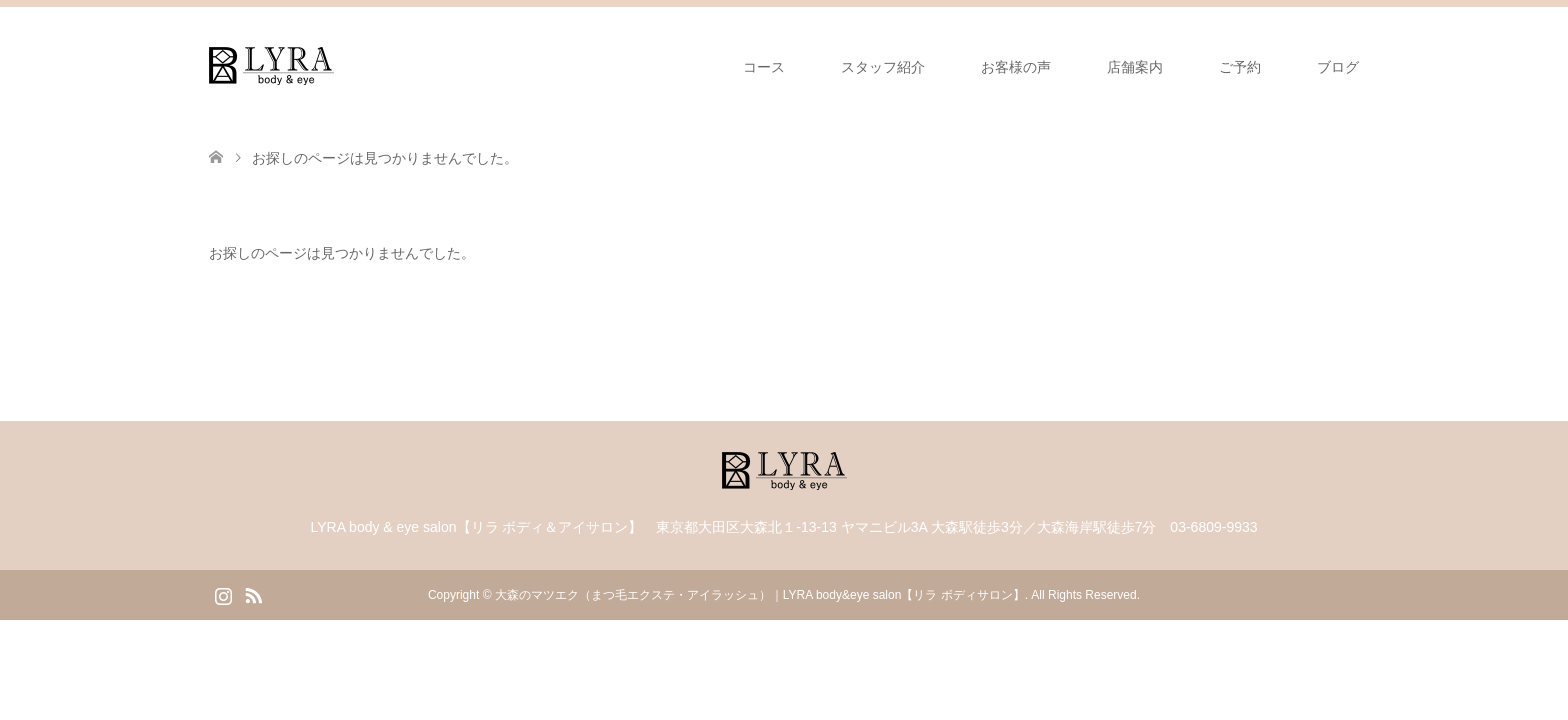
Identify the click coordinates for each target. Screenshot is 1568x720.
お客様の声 (1016, 67)
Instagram (223, 594)
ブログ (1338, 67)
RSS (253, 594)
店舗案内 (1135, 67)
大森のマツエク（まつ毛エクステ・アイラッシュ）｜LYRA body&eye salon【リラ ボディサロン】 (760, 595)
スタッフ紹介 (883, 67)
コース (764, 67)
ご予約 (1240, 67)
